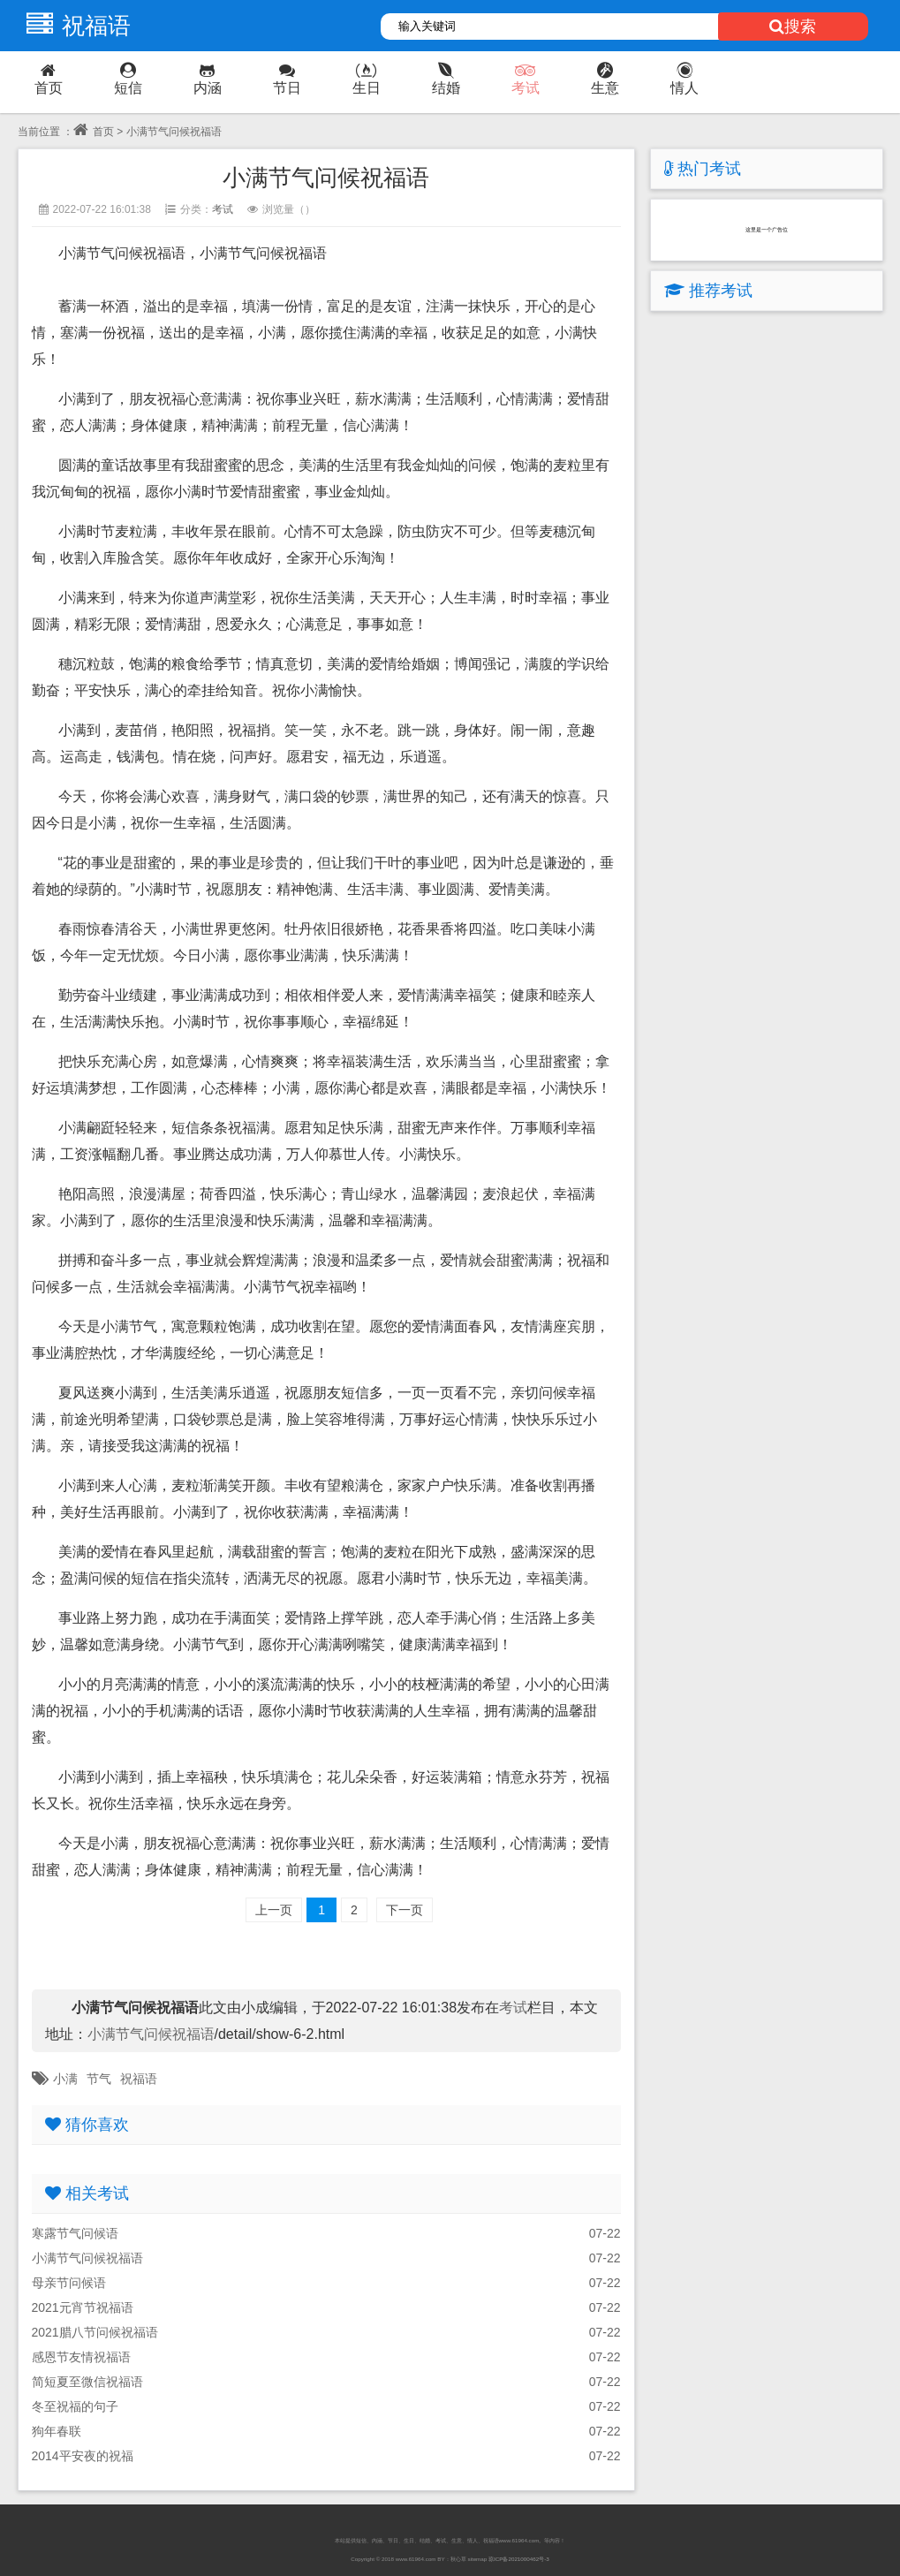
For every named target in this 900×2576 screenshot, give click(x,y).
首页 (48, 79)
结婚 (446, 79)
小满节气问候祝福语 (151, 2034)
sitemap (477, 2559)
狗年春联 (56, 2431)
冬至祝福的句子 (75, 2406)
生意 (605, 79)
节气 (99, 2079)
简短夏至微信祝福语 (87, 2382)
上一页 (273, 1910)
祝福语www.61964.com (511, 2540)
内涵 (207, 79)
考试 (525, 79)
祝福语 (74, 25)
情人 (684, 79)
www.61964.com (416, 2559)
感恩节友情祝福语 (81, 2357)
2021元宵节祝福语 (82, 2307)
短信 (128, 79)
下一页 (404, 1910)
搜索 (792, 26)
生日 (366, 79)
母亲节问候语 (69, 2283)
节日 (287, 79)
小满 (65, 2079)
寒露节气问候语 (75, 2233)
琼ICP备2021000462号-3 (518, 2559)
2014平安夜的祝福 (82, 2456)
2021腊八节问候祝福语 (95, 2332)
